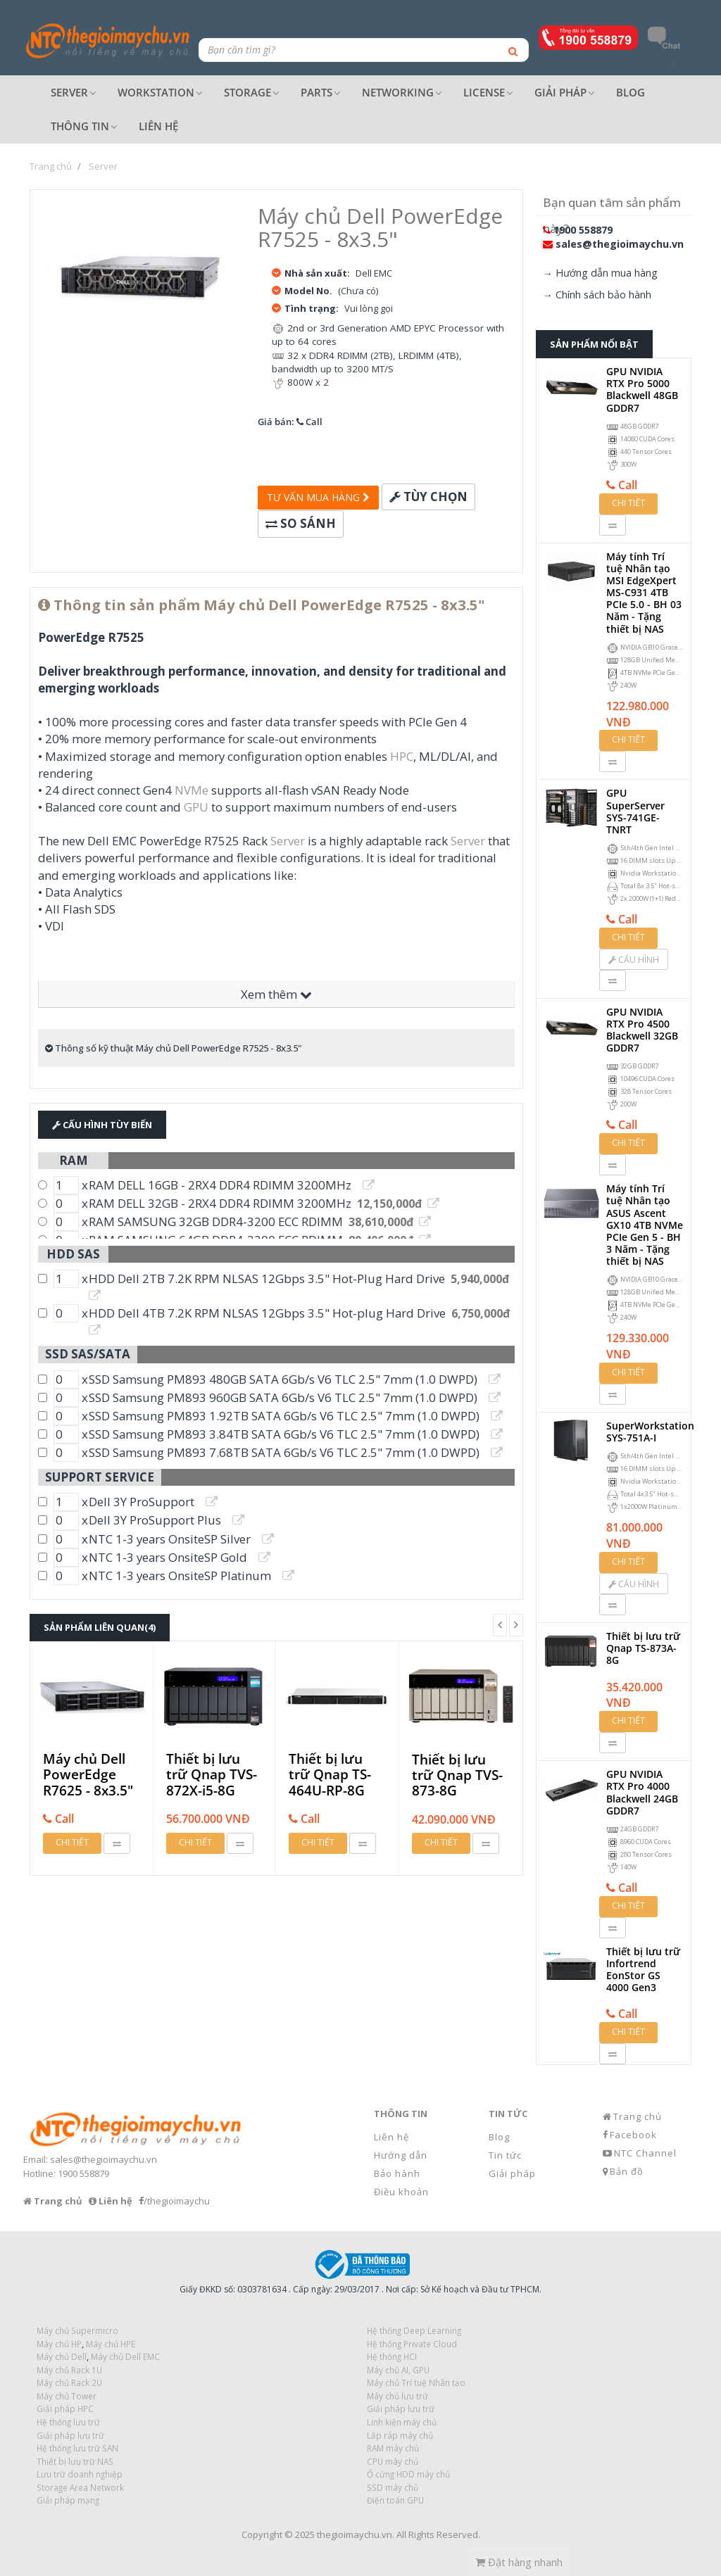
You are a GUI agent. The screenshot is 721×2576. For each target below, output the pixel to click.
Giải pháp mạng (68, 2500)
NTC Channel (645, 2153)
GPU (196, 807)
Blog (499, 2136)
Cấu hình (633, 960)
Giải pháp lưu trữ (400, 2408)
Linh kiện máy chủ (402, 2421)
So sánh (300, 523)
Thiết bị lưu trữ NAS (75, 2461)
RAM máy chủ (393, 2448)
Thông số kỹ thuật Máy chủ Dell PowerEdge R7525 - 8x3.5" (173, 1048)
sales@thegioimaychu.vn (620, 244)
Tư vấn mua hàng (318, 497)
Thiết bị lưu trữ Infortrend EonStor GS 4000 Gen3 (643, 1969)
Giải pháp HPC (65, 2408)
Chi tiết (72, 1842)
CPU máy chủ (392, 2461)
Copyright (262, 2534)
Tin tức (505, 2155)
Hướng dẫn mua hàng (607, 272)
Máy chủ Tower (66, 2395)
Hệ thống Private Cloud (412, 2343)
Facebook (633, 2134)
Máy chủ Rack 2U (69, 2382)
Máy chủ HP (59, 2343)
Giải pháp (512, 2173)
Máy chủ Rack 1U (69, 2369)
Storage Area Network (80, 2487)
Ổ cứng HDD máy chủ (408, 2474)
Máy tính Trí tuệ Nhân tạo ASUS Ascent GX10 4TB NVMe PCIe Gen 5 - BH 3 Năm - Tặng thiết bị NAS (644, 1224)
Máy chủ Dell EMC (125, 2356)
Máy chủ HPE (110, 2343)
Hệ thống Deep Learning (414, 2330)
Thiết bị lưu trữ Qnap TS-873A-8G (643, 1648)
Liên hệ (391, 2136)
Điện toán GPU (395, 2500)
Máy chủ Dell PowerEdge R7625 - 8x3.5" (88, 1774)
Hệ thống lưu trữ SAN (77, 2448)
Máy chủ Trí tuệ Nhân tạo (416, 2382)
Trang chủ (637, 2116)
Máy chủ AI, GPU (398, 2369)
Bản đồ (627, 2171)
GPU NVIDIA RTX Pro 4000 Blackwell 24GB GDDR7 (642, 1792)
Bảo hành (397, 2173)
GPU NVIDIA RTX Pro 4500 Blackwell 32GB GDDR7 (642, 1030)
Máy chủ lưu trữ (397, 2395)
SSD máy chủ (392, 2487)
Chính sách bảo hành (603, 294)
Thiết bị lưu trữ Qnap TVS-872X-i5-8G (211, 1774)
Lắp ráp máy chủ (400, 2435)
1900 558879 (583, 229)
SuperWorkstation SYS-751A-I (650, 1432)
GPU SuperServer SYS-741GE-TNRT (635, 811)
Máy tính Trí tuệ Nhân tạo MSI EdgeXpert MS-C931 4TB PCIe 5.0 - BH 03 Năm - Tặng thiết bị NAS (644, 592)
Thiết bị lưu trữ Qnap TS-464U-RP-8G (330, 1774)
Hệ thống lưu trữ (68, 2421)
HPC (401, 756)
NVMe (191, 790)
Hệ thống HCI (392, 2356)
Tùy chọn (428, 496)
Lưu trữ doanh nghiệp (80, 2474)
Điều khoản (401, 2191)
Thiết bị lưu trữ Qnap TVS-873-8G (457, 1775)
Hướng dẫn (400, 2155)
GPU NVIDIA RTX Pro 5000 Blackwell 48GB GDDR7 (642, 389)
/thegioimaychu (177, 2201)
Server (287, 841)
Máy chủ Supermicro (77, 2330)
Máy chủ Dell (62, 2356)
